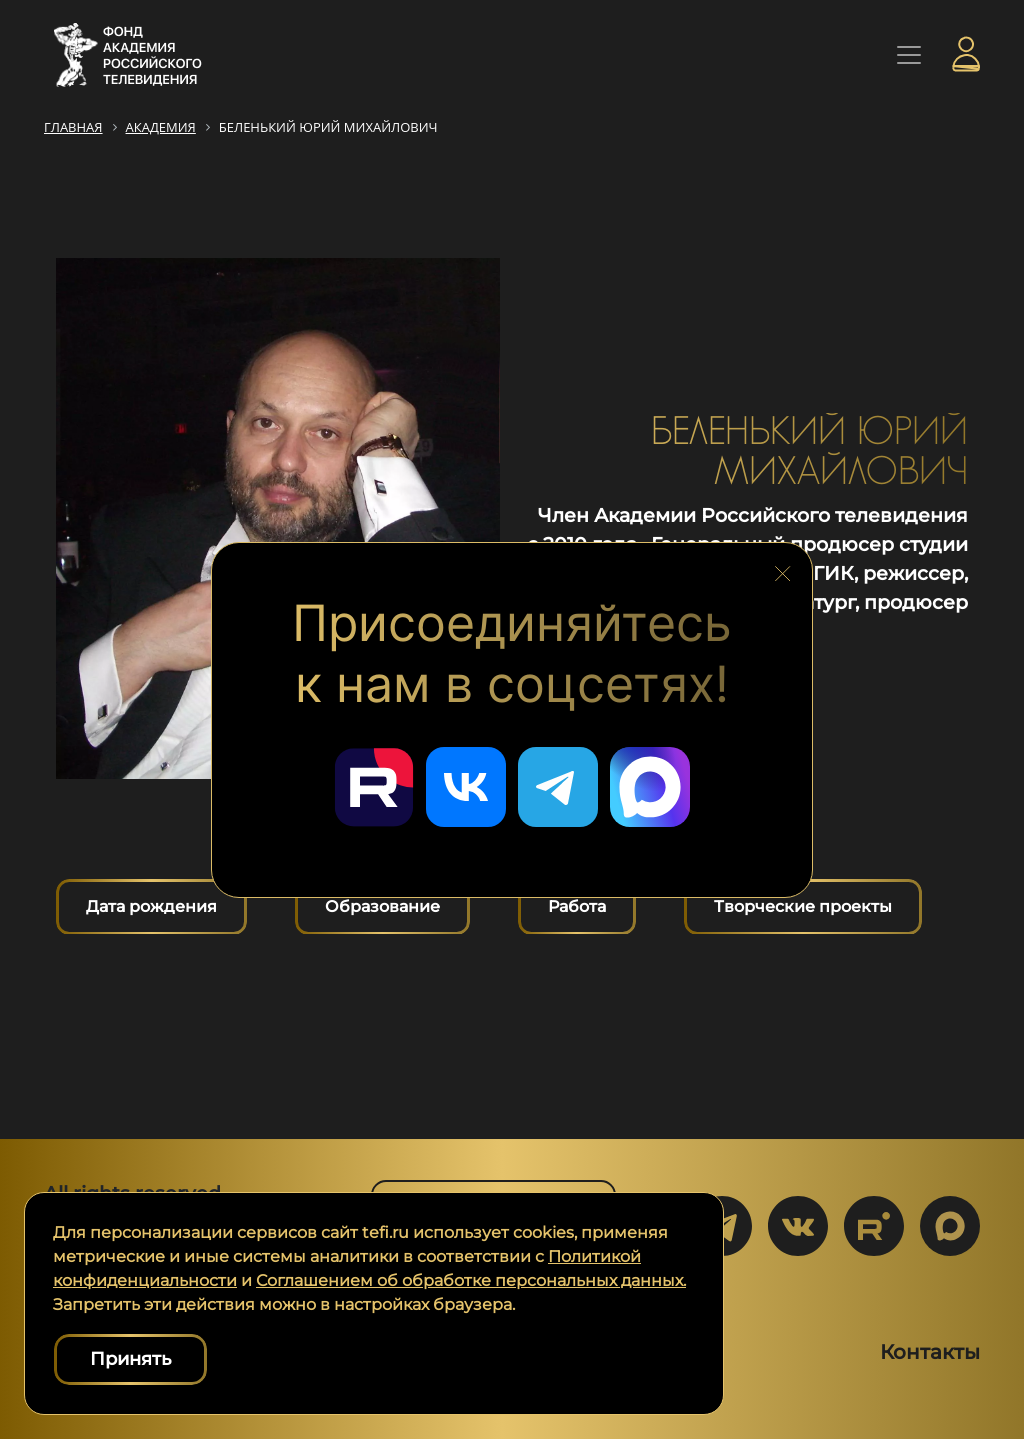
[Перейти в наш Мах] (650, 787)
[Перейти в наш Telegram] (558, 787)
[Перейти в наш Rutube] (374, 787)
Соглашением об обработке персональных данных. (471, 1280)
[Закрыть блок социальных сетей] (783, 570)
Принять (130, 1359)
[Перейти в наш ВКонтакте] (466, 787)
